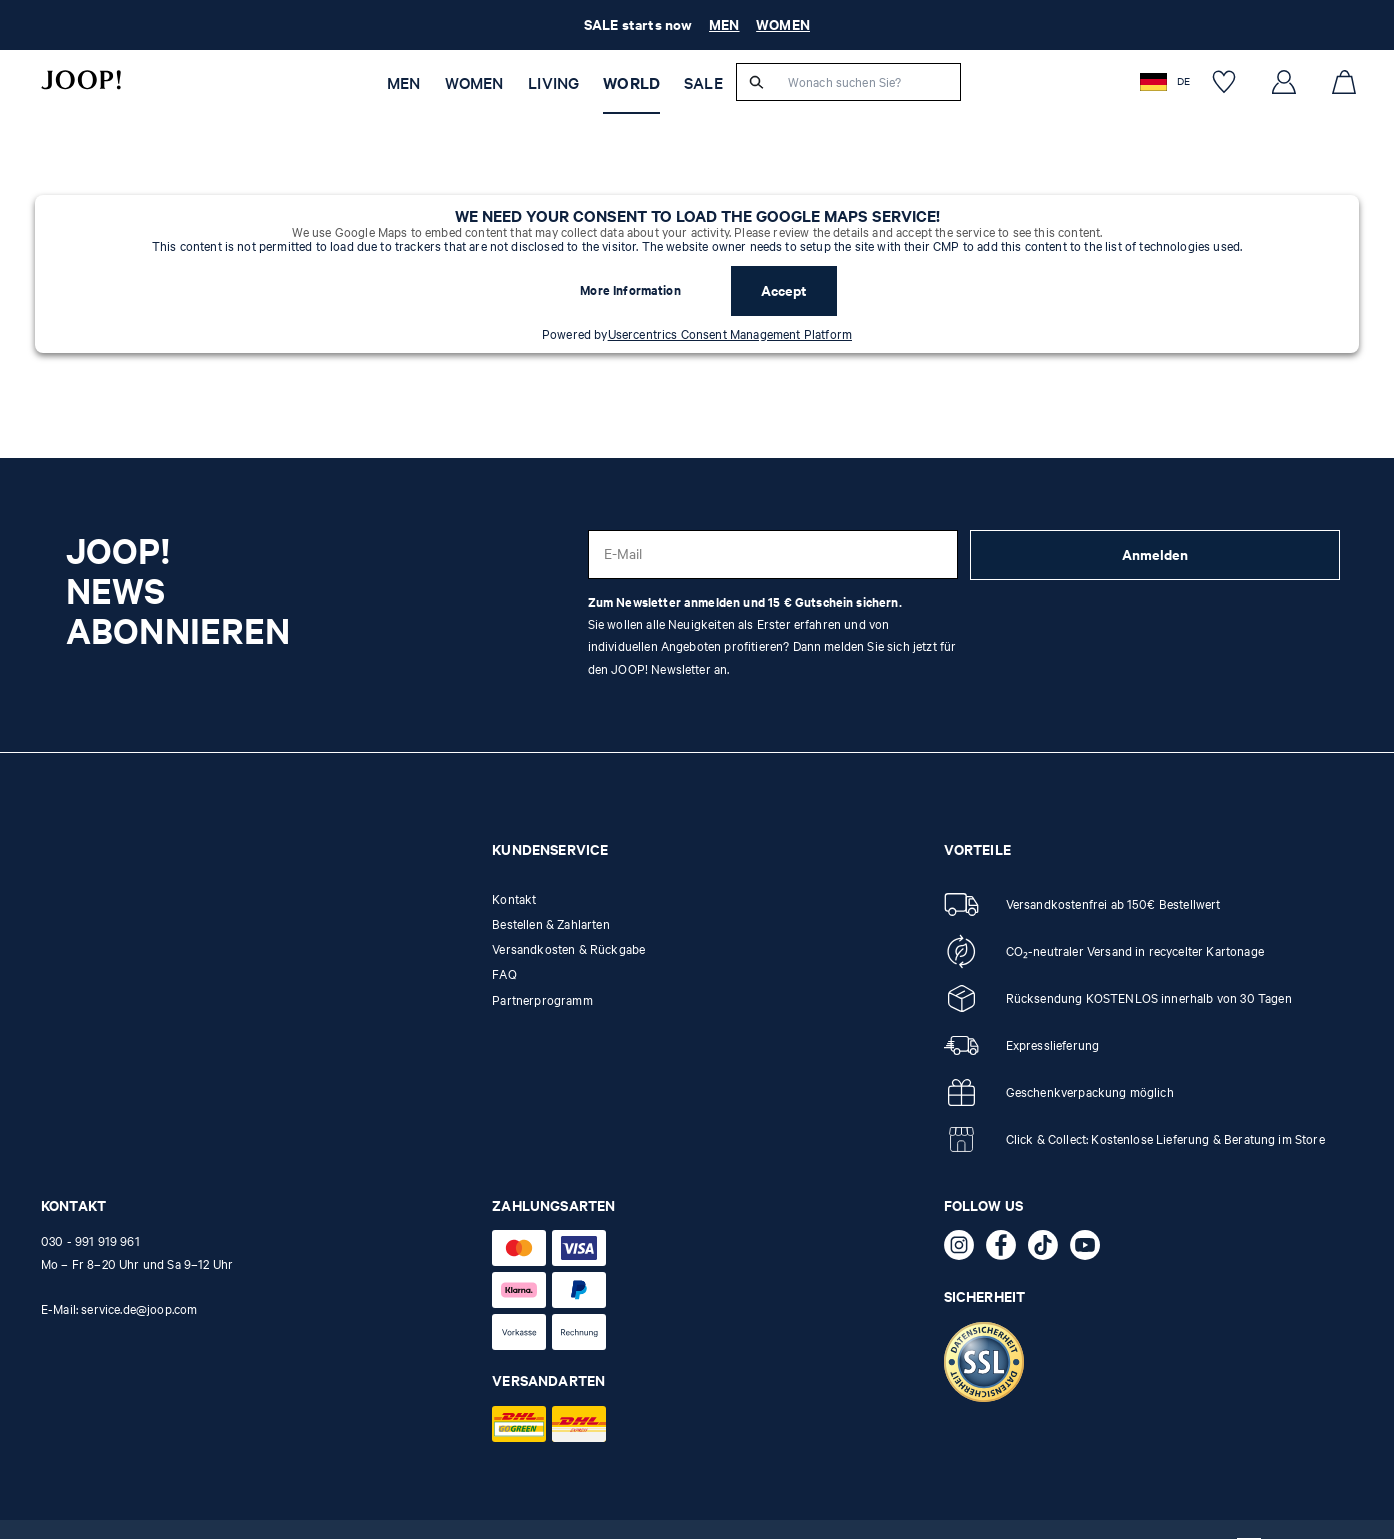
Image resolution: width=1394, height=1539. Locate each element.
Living (553, 83)
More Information (630, 290)
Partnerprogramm (542, 1000)
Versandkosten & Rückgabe (568, 949)
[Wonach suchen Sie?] (868, 82)
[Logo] (81, 80)
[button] (1167, 81)
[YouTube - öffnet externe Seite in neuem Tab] (1091, 1249)
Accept (784, 290)
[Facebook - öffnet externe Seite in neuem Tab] (1007, 1249)
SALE (703, 83)
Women (474, 83)
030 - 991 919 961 (90, 1241)
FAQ (504, 974)
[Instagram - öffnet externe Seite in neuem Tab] (965, 1249)
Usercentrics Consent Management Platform (730, 334)
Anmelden (1155, 554)
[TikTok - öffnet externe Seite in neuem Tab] (1049, 1249)
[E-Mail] (773, 554)
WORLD (631, 83)
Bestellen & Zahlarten (550, 924)
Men (403, 83)
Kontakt (514, 899)
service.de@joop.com (139, 1309)
